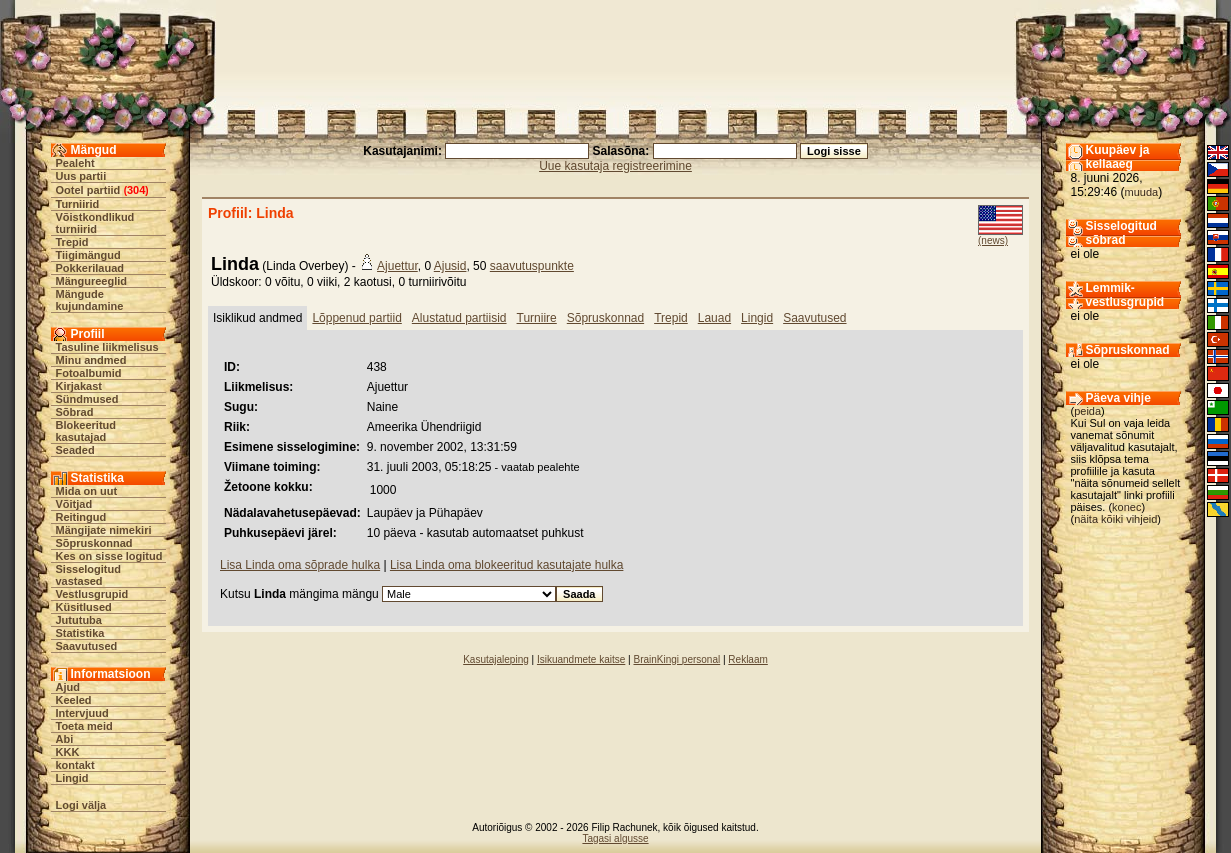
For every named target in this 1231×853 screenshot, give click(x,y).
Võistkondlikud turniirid (95, 223)
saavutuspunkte (532, 266)
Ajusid (450, 266)
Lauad (714, 318)
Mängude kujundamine (90, 300)
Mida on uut (87, 491)
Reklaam (747, 659)
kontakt (75, 765)
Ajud (68, 687)
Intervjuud (82, 713)
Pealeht (75, 163)
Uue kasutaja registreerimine (615, 166)
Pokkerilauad (90, 268)
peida (1087, 411)
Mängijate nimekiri (104, 530)
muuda (1142, 192)
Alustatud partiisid (459, 318)
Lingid (72, 778)
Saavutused (87, 646)
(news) (993, 240)
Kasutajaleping (496, 659)
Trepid (72, 242)
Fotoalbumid (89, 373)
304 (136, 190)
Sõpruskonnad (94, 543)
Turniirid (78, 204)
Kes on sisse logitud (109, 556)
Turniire (537, 318)
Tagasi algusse (615, 838)
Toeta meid (84, 726)
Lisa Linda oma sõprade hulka (300, 565)
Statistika (80, 633)
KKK (68, 752)
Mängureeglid (92, 281)
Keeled (74, 700)
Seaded (75, 450)
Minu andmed (91, 360)
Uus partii (81, 176)
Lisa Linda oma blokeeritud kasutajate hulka (506, 565)
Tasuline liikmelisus (107, 347)
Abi (65, 739)
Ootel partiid (88, 190)
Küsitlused (84, 607)
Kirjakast (79, 386)
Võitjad (74, 504)
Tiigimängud (88, 255)
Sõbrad (75, 412)
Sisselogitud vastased (88, 575)
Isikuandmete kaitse (581, 659)
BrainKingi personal (676, 659)
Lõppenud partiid (356, 318)
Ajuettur (397, 266)
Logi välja (81, 805)
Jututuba (79, 620)
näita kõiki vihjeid (1115, 519)
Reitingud (81, 517)
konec (1126, 507)
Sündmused (87, 399)
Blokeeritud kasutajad (86, 431)
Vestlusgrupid (92, 594)
